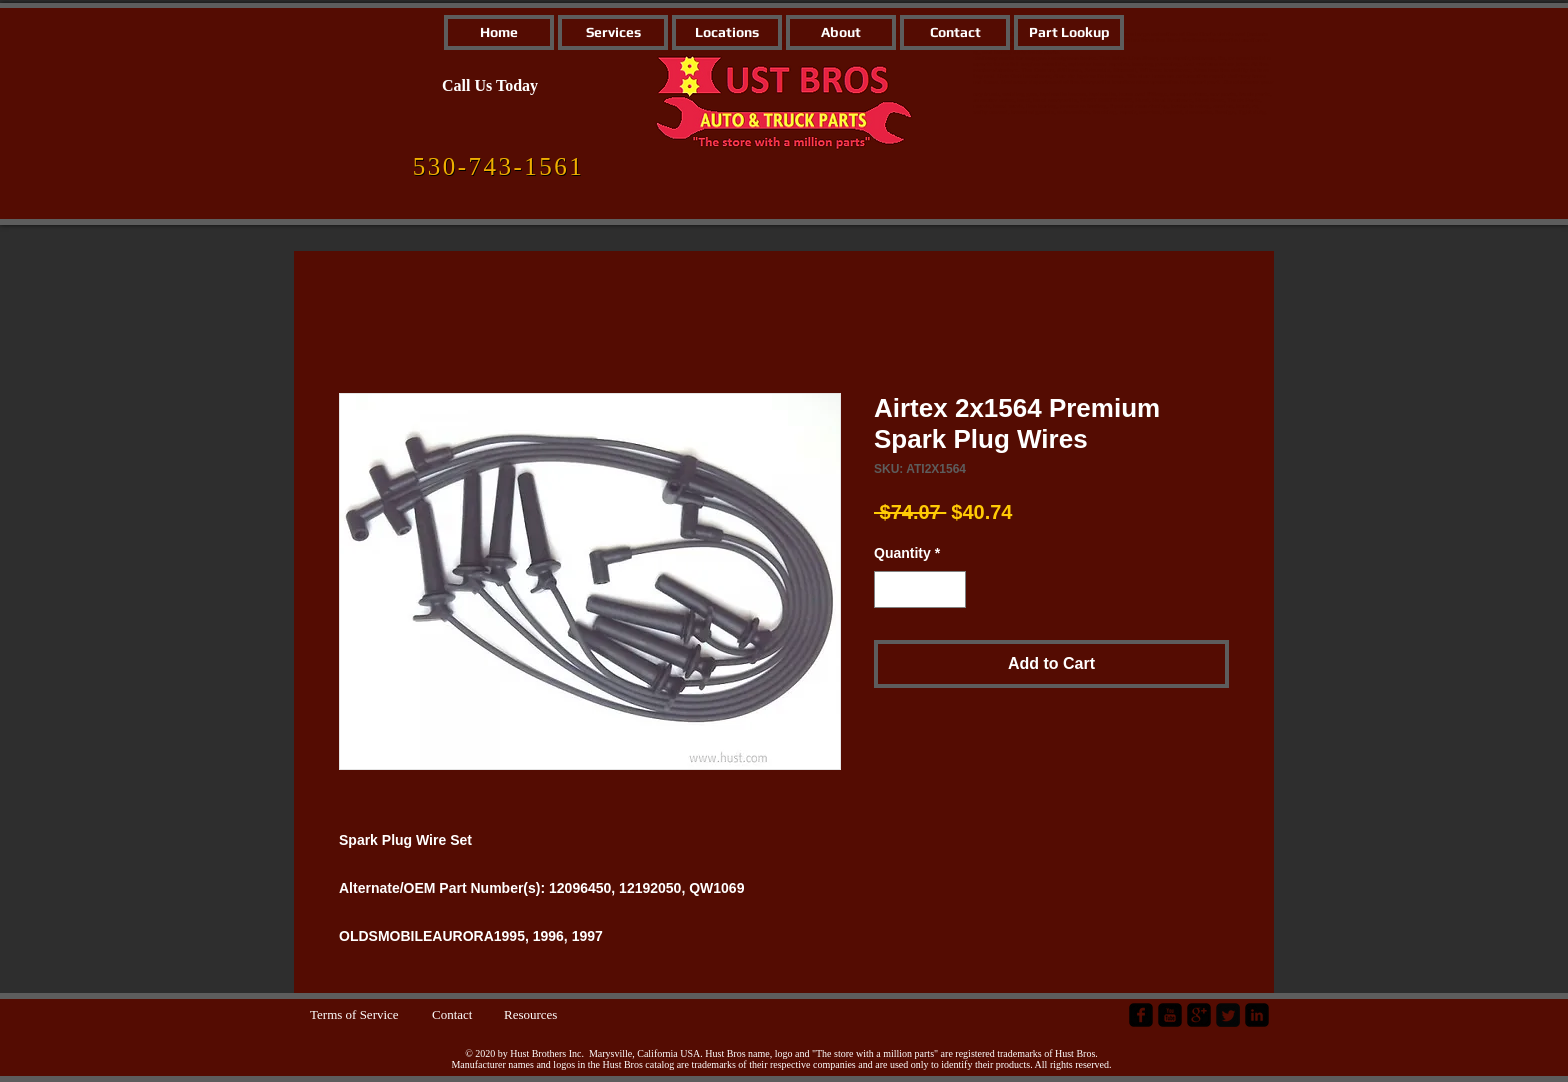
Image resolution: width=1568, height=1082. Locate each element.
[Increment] (950, 589)
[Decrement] (889, 589)
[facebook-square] (1141, 1015)
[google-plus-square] (1199, 1015)
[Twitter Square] (1228, 1015)
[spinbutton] (920, 589)
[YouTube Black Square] (1170, 1015)
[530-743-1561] (498, 167)
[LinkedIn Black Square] (1257, 1015)
